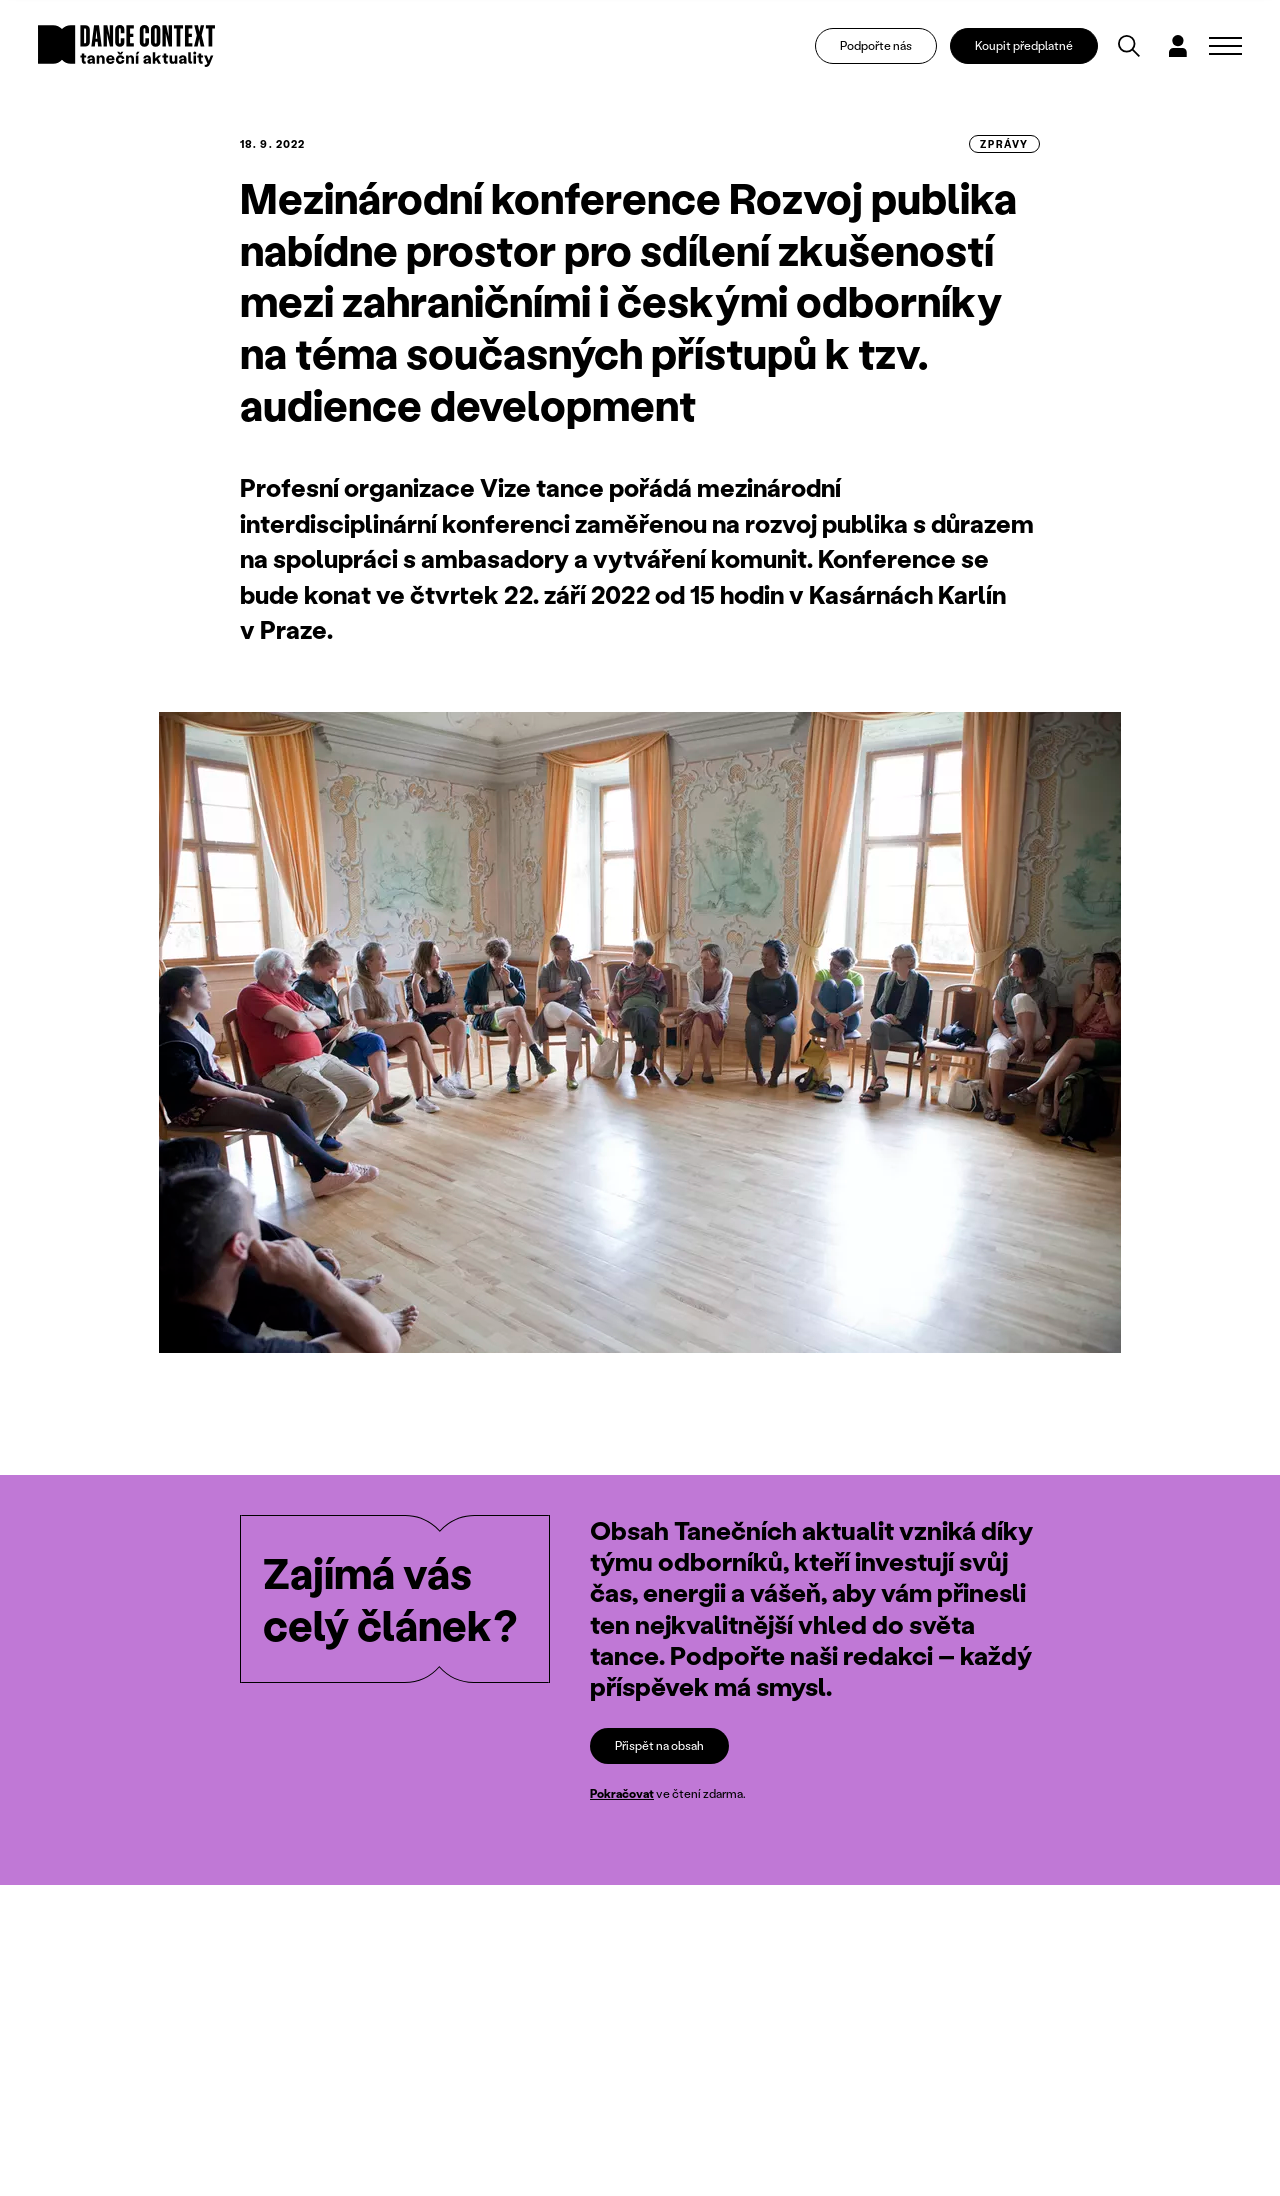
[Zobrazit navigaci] (1225, 46)
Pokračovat (622, 1793)
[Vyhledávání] (1129, 46)
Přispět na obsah (659, 1745)
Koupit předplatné (1024, 45)
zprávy (1004, 144)
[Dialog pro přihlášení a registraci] (1178, 46)
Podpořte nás (876, 45)
